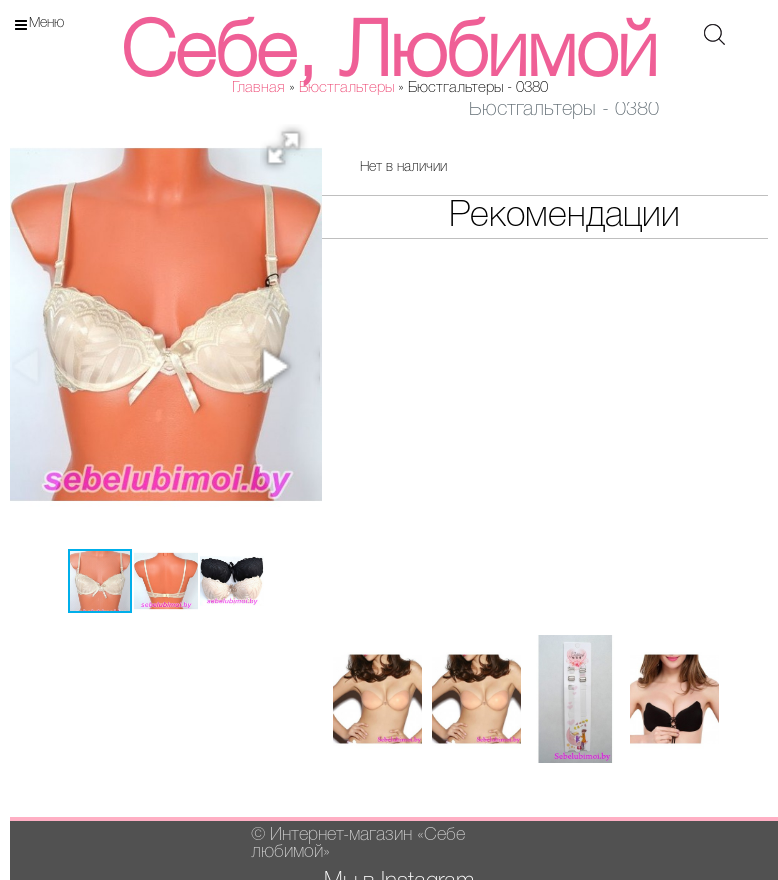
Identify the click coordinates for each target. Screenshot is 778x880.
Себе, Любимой (389, 55)
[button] (290, 154)
